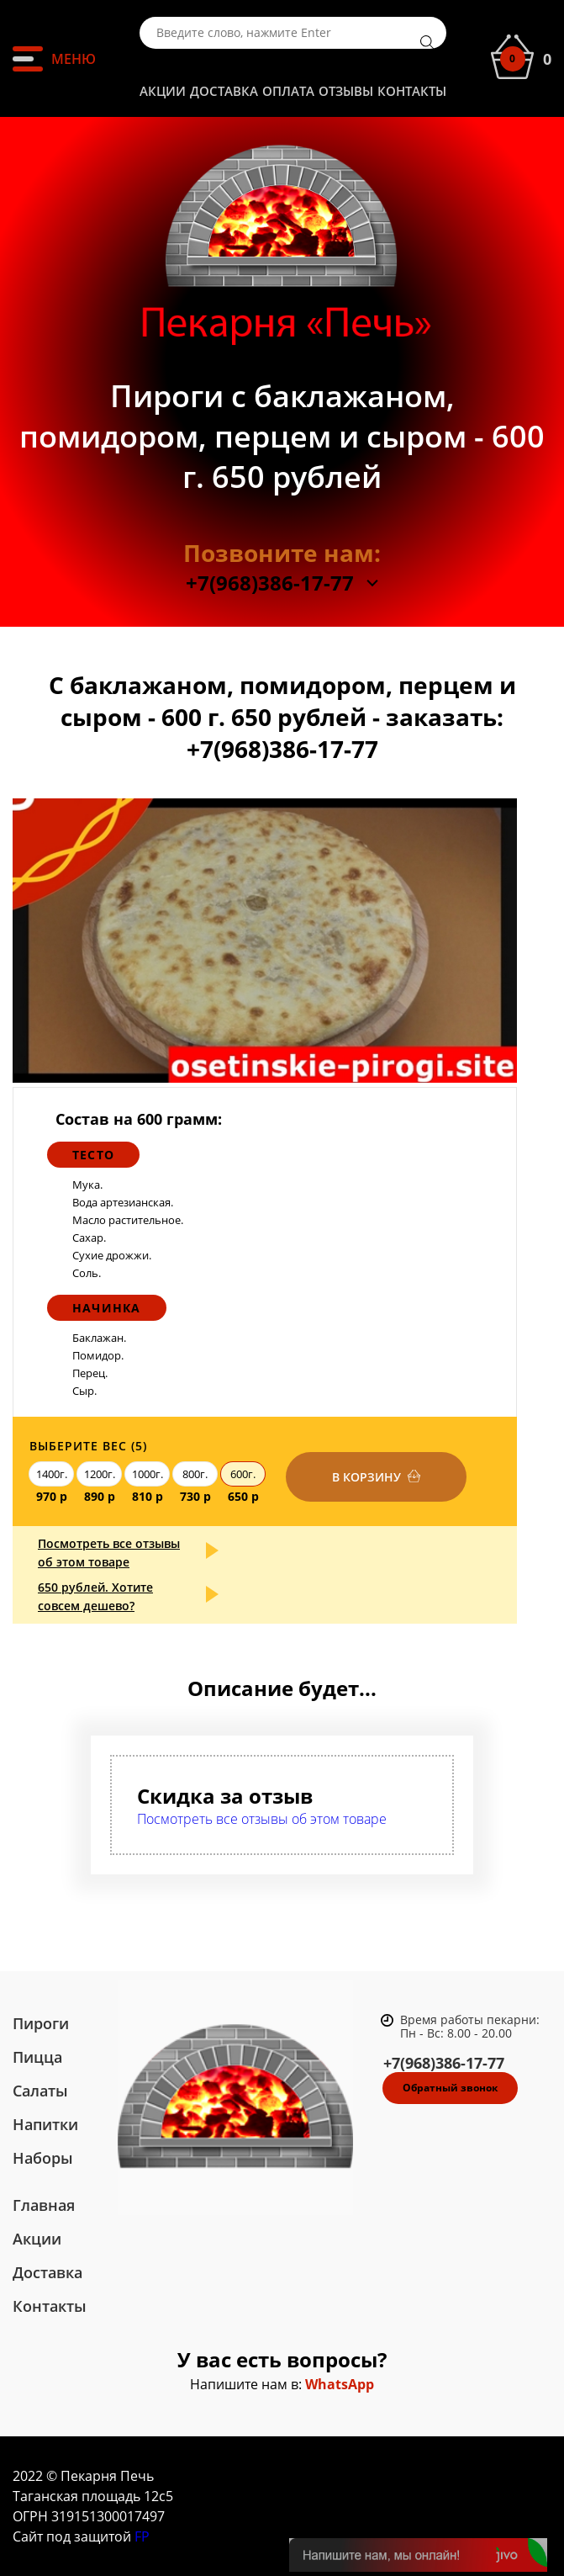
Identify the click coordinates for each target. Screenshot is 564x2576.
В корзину (366, 1477)
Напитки (45, 2124)
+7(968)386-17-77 (270, 583)
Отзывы (346, 90)
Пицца (37, 2057)
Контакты (411, 90)
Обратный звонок (450, 2087)
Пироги (41, 2023)
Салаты (40, 2090)
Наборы (43, 2158)
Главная (44, 2205)
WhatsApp (339, 2384)
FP (142, 2536)
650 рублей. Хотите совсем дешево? (95, 1596)
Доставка (224, 90)
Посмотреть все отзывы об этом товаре (109, 1552)
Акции (163, 90)
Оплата (288, 90)
